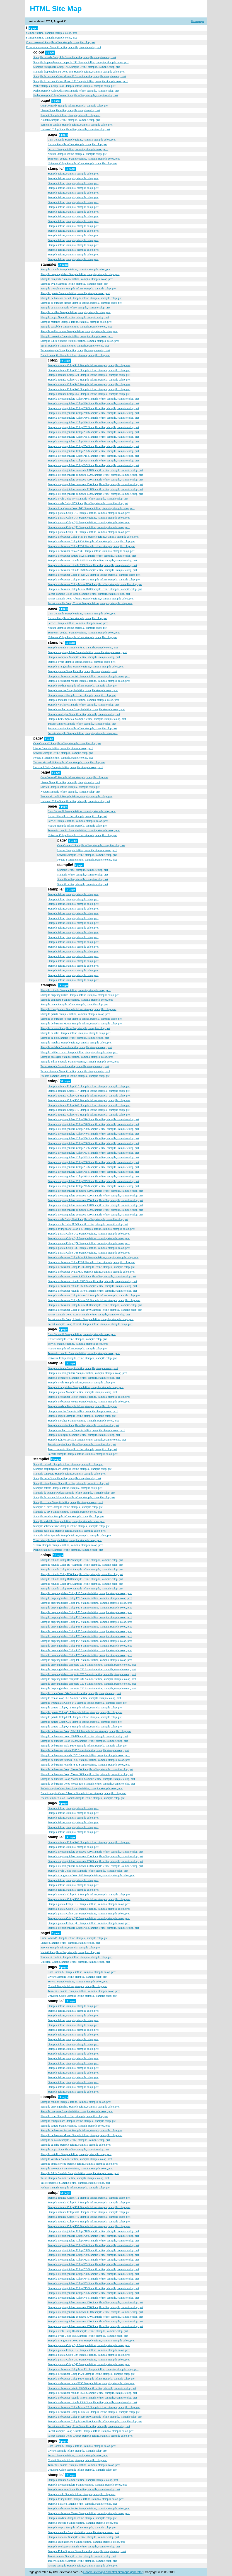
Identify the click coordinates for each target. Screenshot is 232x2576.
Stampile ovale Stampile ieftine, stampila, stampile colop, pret (74, 283)
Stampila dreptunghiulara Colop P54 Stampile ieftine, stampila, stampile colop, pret (93, 446)
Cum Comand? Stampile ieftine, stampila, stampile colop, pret (74, 105)
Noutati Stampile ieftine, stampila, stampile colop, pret (70, 119)
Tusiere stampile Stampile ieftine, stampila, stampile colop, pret (75, 350)
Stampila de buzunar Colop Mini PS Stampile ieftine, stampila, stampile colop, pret (93, 536)
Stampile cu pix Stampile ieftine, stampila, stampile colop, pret (75, 317)
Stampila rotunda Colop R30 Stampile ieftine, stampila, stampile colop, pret (89, 379)
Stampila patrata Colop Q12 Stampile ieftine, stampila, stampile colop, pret (89, 512)
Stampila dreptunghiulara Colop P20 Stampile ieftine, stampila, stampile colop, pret (93, 403)
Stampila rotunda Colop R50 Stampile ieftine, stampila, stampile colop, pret (89, 393)
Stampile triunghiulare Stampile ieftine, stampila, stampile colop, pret (78, 288)
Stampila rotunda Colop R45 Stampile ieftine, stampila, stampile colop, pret (89, 389)
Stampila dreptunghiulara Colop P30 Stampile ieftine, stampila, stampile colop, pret (93, 408)
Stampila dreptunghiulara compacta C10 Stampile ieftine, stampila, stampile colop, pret (95, 470)
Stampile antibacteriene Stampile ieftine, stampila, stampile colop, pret (79, 331)
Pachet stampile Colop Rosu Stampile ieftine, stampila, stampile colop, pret (74, 85)
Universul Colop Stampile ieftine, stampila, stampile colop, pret (75, 129)
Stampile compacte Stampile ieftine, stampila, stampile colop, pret (77, 279)
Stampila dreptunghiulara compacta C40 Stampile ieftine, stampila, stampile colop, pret (95, 484)
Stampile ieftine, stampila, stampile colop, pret (51, 32)
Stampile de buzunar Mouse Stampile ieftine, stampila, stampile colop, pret (81, 302)
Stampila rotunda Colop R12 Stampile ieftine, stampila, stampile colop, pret (89, 365)
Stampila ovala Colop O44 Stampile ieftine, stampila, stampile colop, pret (88, 498)
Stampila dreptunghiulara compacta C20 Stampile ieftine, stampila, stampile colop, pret (95, 474)
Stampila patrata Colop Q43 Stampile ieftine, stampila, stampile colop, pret (89, 532)
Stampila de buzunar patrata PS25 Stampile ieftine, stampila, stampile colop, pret (92, 555)
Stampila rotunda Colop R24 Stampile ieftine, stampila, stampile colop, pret (74, 57)
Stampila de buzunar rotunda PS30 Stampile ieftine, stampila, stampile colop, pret (92, 565)
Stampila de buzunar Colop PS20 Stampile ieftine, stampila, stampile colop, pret (91, 541)
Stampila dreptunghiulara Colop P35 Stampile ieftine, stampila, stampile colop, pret (93, 436)
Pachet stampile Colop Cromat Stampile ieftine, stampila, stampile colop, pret (75, 95)
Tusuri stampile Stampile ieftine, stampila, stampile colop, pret (75, 345)
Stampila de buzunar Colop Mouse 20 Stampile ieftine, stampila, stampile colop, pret (79, 76)
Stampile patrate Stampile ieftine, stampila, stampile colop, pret (75, 293)
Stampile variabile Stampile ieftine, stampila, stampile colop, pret (76, 326)
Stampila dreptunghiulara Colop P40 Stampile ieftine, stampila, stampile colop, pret (93, 413)
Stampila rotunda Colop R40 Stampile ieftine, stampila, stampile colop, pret (89, 384)
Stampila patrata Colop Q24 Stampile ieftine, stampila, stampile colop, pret (89, 522)
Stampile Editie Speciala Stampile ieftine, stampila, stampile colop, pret (80, 340)
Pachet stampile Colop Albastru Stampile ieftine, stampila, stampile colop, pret (76, 90)
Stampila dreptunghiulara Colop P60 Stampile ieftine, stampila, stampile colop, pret (93, 422)
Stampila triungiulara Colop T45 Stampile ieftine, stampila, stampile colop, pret (76, 66)
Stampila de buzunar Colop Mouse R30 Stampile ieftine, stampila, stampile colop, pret (80, 81)
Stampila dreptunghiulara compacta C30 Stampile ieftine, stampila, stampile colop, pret (81, 62)
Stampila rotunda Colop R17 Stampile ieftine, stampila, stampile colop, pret (89, 370)
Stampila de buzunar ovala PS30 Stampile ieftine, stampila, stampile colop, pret (91, 551)
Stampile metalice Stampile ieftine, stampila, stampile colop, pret (76, 321)
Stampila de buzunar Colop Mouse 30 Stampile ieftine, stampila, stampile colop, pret (94, 579)
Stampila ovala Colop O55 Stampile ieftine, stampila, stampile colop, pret (88, 503)
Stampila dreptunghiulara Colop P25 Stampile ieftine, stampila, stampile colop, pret (93, 460)
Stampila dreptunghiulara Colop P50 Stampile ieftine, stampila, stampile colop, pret (93, 417)
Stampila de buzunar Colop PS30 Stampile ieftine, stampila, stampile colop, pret (91, 546)
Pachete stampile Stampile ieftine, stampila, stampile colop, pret (75, 355)
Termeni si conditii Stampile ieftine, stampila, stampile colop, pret (76, 124)
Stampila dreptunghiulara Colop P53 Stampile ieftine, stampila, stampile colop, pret (93, 432)
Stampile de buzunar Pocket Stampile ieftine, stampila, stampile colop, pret (81, 298)
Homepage (197, 21)
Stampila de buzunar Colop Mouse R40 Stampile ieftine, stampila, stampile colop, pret (95, 589)
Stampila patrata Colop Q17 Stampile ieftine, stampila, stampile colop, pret (89, 517)
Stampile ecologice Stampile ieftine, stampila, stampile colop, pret (77, 336)
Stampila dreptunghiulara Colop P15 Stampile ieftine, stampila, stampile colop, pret (93, 455)
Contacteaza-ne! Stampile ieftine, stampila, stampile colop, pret (60, 42)
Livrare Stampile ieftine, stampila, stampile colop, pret (70, 110)
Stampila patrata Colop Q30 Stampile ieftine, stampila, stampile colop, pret (89, 527)
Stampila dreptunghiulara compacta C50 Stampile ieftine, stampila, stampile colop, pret (95, 489)
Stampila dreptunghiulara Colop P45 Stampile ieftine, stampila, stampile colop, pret (93, 465)
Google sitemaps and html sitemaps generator (113, 2572)
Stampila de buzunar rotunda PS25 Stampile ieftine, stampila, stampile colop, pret (92, 560)
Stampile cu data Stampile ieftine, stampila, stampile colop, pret (75, 307)
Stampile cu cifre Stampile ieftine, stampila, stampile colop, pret (76, 312)
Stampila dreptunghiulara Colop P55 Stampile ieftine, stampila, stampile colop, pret (79, 71)
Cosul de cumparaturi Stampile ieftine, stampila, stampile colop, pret (63, 47)
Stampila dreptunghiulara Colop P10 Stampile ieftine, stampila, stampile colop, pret (93, 398)
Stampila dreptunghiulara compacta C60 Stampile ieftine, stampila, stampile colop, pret (95, 493)
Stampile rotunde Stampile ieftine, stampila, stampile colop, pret (76, 269)
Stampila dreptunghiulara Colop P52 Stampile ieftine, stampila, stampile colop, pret (93, 427)
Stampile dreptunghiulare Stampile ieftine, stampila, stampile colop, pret (80, 274)
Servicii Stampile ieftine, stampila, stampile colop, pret (70, 115)
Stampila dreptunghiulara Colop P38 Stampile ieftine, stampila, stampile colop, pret (93, 441)
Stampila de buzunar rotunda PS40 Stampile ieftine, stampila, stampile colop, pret (92, 570)
